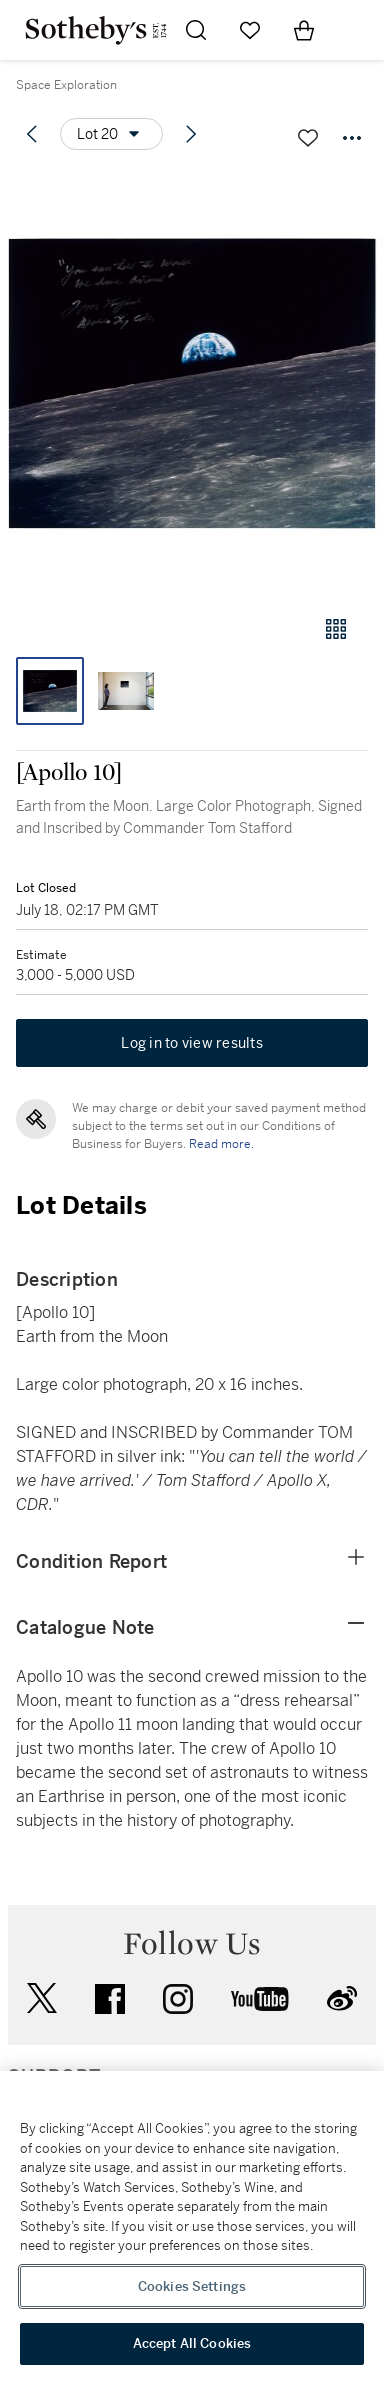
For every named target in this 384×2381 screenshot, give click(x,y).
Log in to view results (192, 1043)
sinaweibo (342, 1998)
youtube (260, 1999)
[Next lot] (191, 134)
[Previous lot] (32, 134)
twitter (42, 1998)
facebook (110, 1999)
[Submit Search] (196, 30)
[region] (192, 2226)
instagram (178, 1999)
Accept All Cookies (192, 2343)
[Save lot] (308, 138)
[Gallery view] (336, 629)
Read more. (221, 1144)
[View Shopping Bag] (304, 30)
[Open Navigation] (358, 30)
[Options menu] (111, 134)
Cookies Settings (192, 2286)
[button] (192, 383)
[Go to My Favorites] (250, 30)
